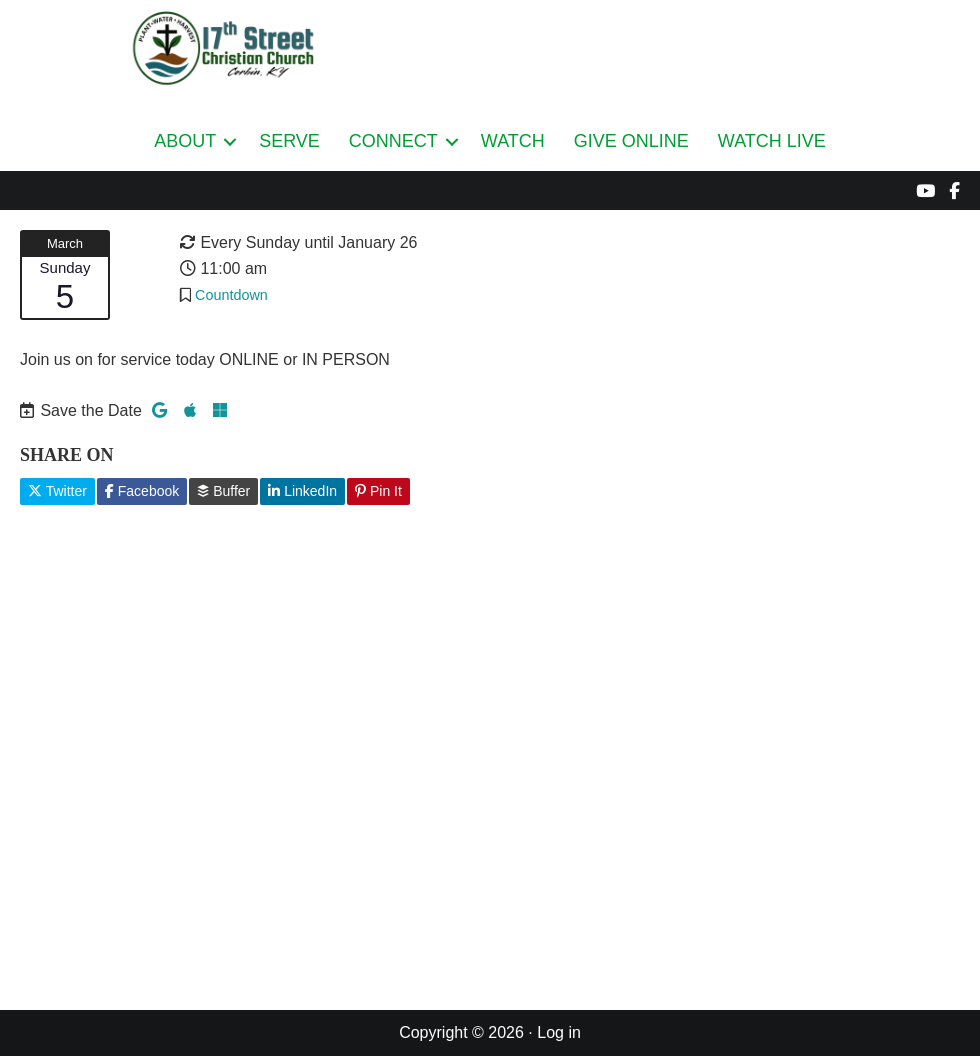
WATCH (513, 141)
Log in (559, 1032)
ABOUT (185, 141)
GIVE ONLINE (631, 141)
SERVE (289, 141)
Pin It (378, 491)
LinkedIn (302, 491)
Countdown (231, 295)
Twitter (57, 491)
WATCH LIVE (772, 141)
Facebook (142, 491)
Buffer (223, 491)
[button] (230, 141)
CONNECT (393, 141)
